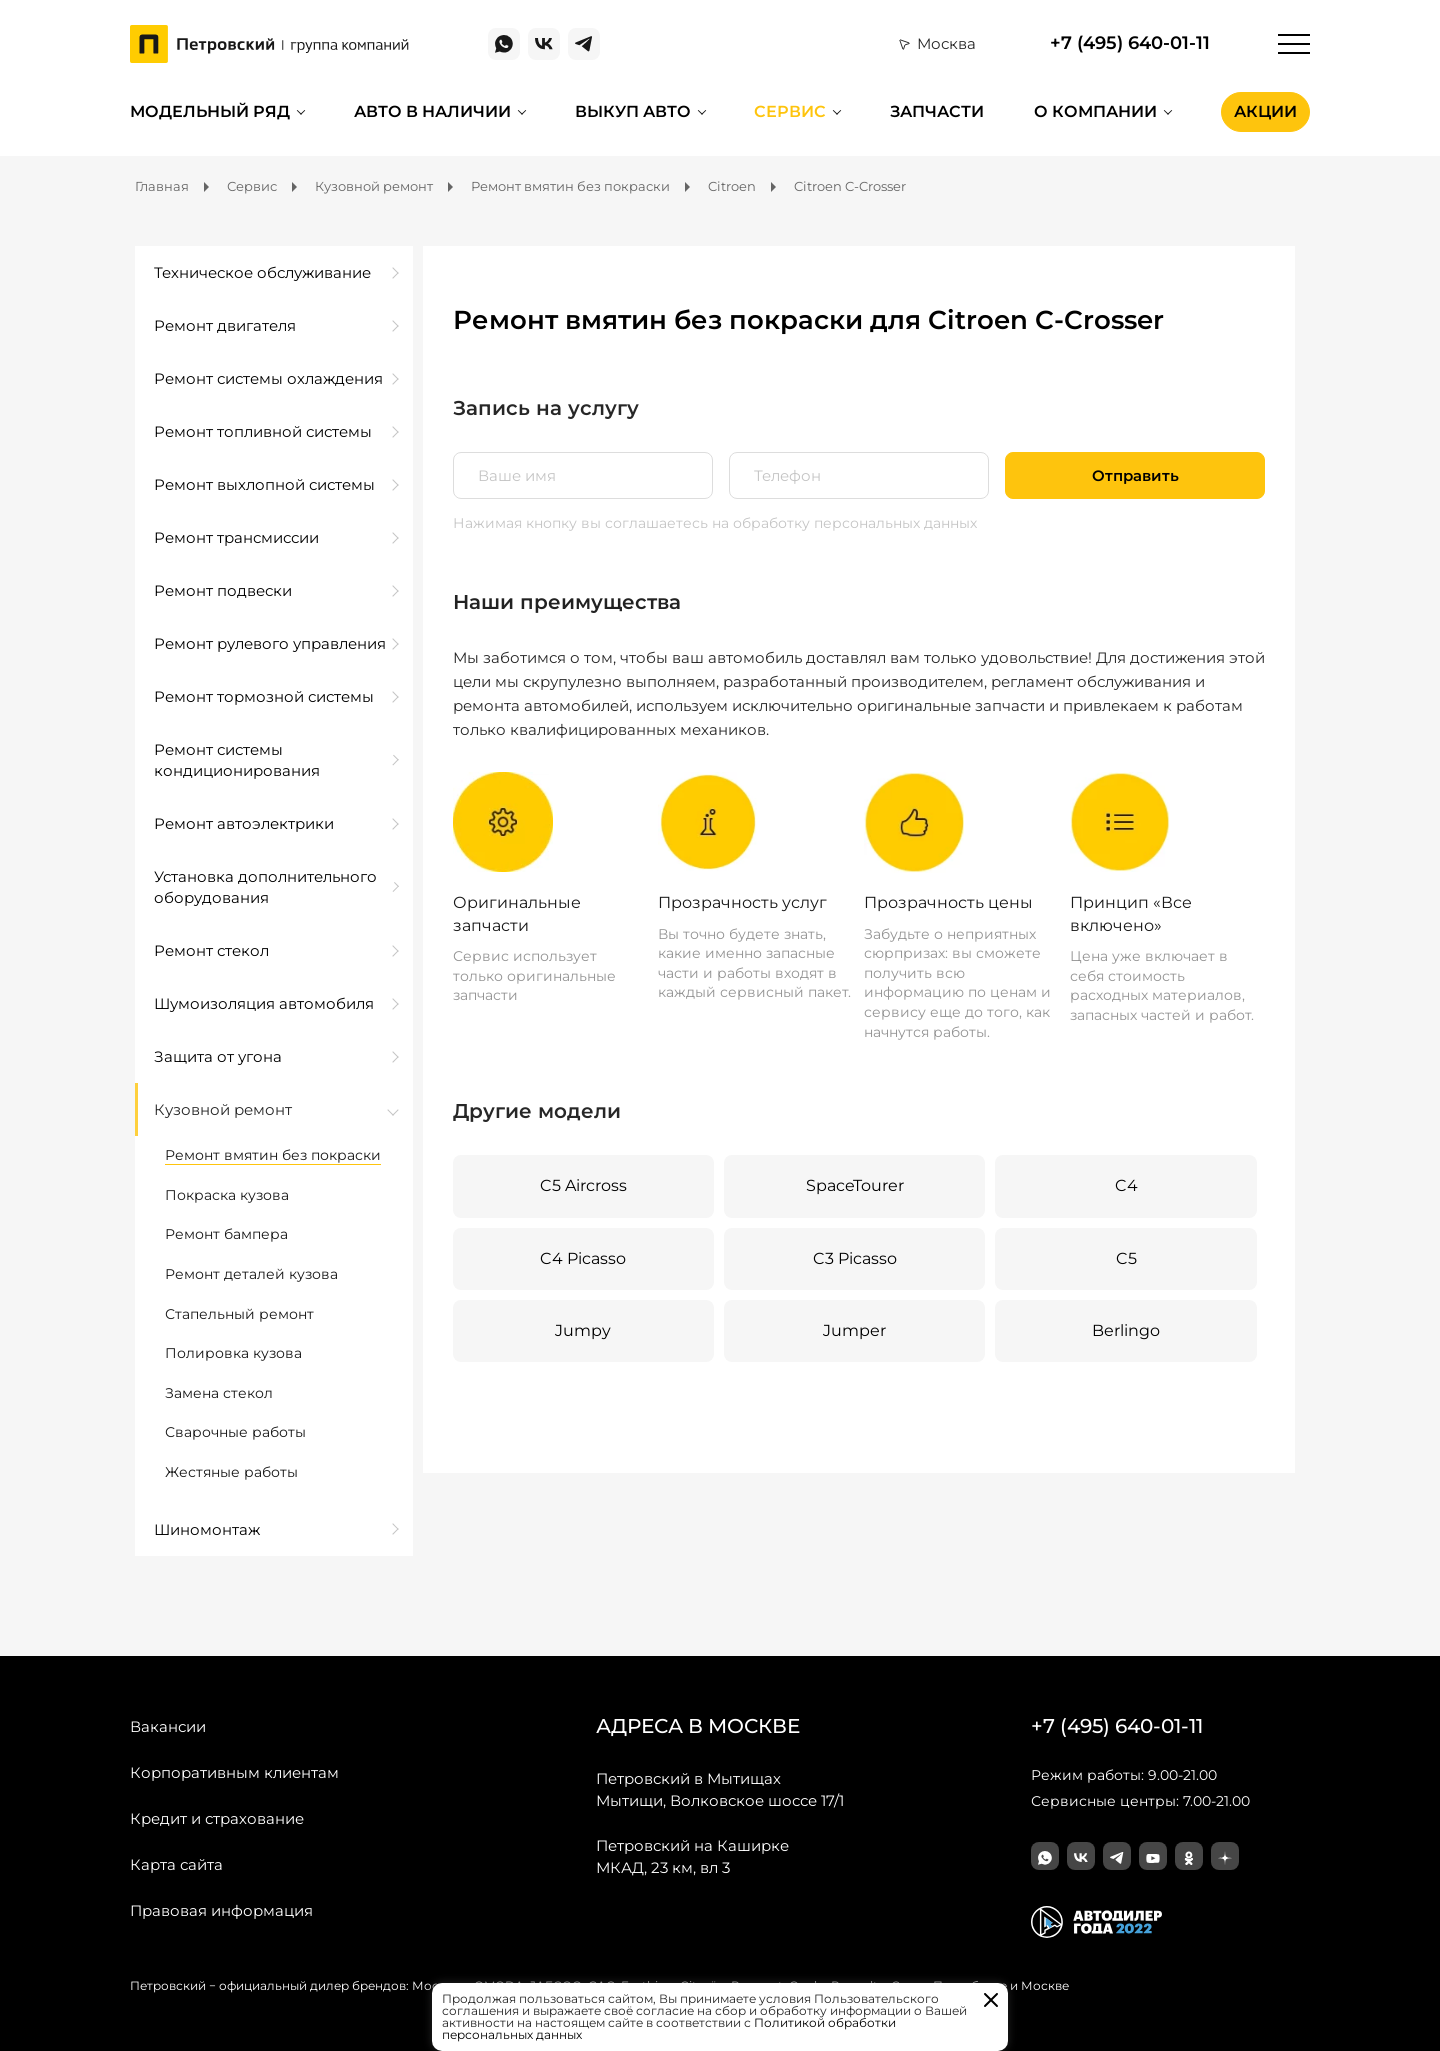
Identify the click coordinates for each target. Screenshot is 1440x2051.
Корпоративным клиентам (234, 1772)
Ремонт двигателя (225, 325)
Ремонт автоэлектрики (244, 823)
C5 (1126, 1258)
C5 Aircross (583, 1185)
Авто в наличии (432, 111)
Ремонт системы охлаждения (268, 378)
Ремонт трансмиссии (236, 537)
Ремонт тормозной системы (264, 696)
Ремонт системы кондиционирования (237, 760)
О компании (1095, 111)
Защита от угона (218, 1056)
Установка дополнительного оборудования (265, 887)
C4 (1126, 1185)
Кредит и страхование (217, 1818)
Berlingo (1126, 1330)
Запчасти (937, 111)
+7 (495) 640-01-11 (1130, 43)
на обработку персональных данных (844, 523)
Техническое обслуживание (262, 272)
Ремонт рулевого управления (270, 643)
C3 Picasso (855, 1258)
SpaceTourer (855, 1185)
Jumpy (583, 1330)
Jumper (854, 1330)
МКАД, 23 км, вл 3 (692, 1856)
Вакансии (168, 1726)
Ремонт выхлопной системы (264, 484)
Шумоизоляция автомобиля (264, 1003)
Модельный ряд (210, 111)
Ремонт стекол (211, 950)
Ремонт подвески (223, 590)
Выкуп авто (633, 111)
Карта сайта (176, 1864)
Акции (1265, 111)
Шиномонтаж (207, 1529)
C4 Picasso (583, 1258)
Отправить (1135, 475)
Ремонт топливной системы (263, 431)
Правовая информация (221, 1910)
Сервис (790, 111)
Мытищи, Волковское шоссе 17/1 (720, 1789)
